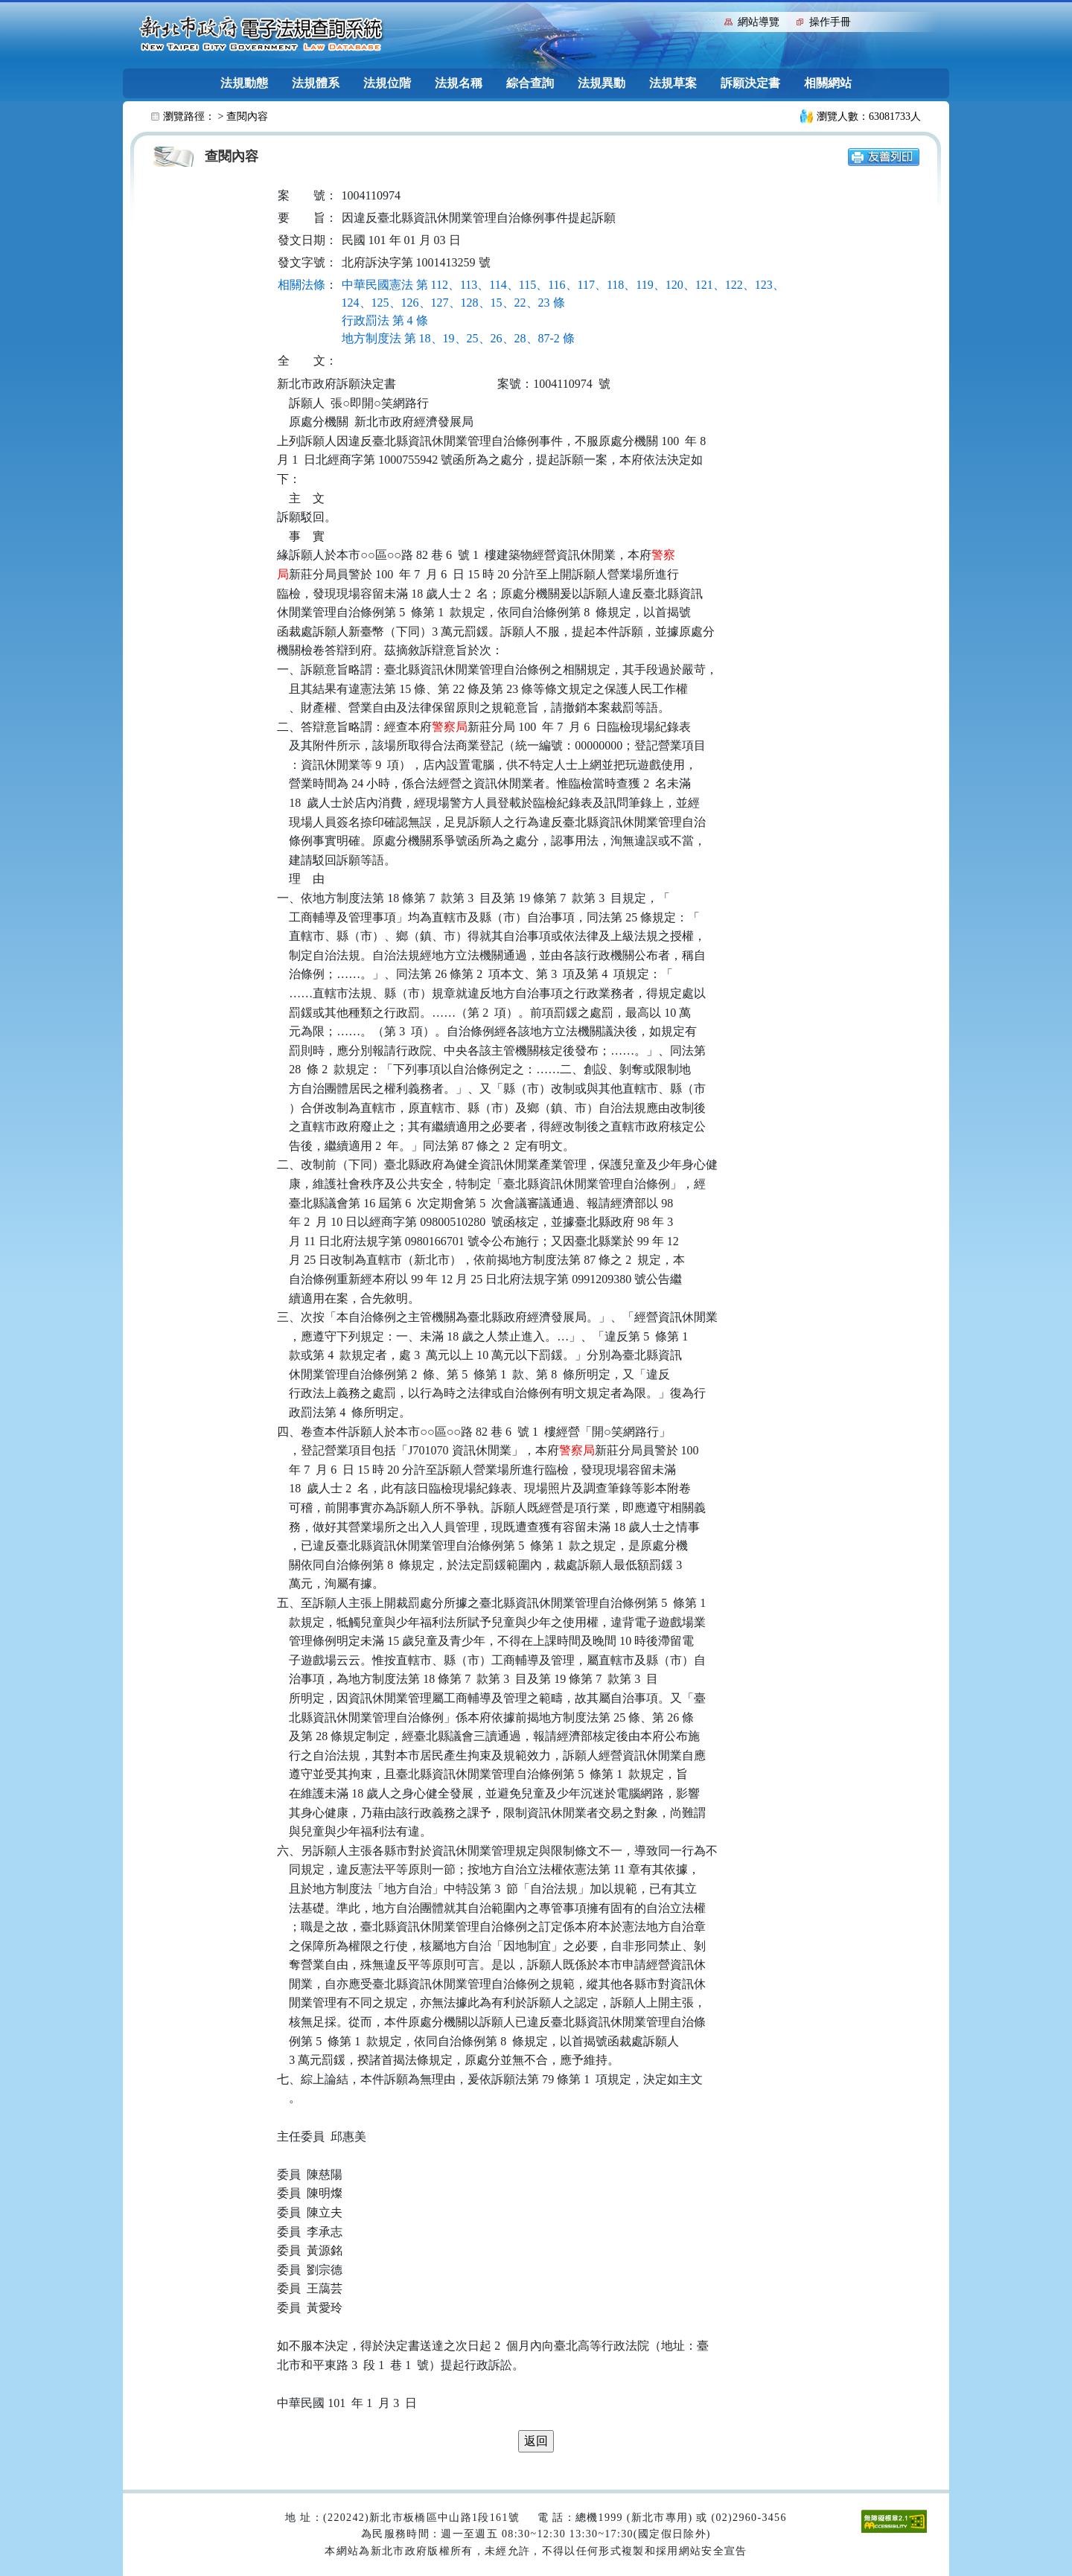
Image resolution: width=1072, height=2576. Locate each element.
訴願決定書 (750, 83)
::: (710, 20)
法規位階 (387, 83)
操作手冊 (830, 22)
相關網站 (828, 83)
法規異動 (601, 83)
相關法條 (301, 284)
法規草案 (673, 83)
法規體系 (315, 83)
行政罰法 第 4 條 (385, 320)
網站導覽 (758, 22)
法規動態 (244, 83)
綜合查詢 (530, 83)
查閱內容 (247, 116)
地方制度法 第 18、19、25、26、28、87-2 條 (458, 338)
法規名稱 (458, 83)
